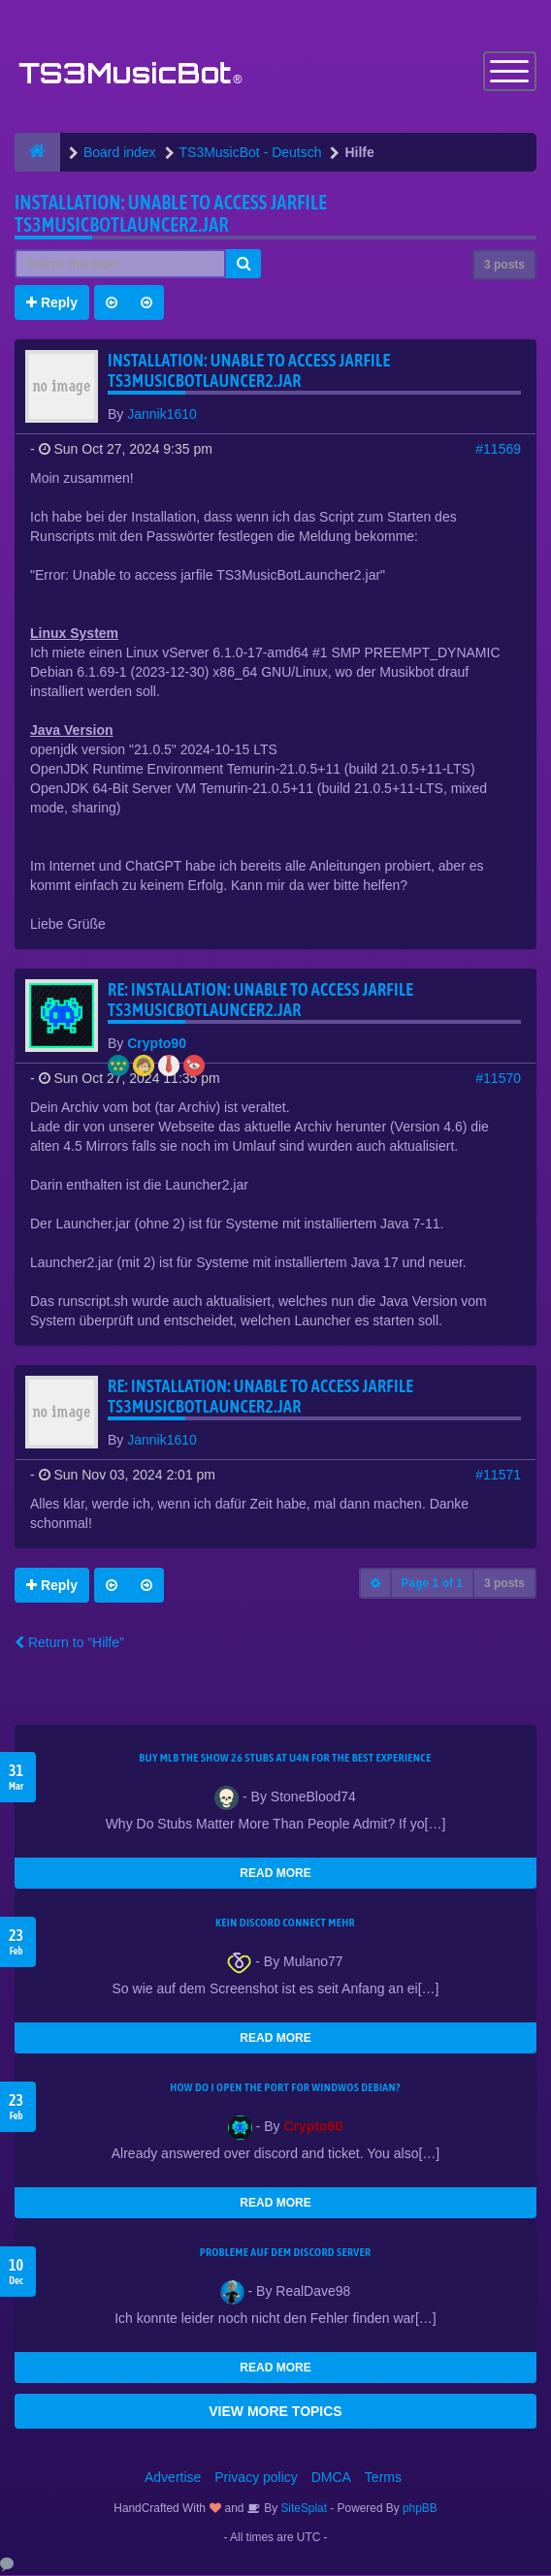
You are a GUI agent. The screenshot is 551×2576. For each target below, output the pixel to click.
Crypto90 (156, 1044)
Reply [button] (52, 303)
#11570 (498, 1079)
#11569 (498, 450)
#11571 (498, 1475)
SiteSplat (302, 2509)
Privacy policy (256, 2478)
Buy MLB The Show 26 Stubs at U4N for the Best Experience (285, 1758)
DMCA (331, 2478)
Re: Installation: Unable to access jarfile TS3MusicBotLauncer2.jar (260, 1000)
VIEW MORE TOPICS (275, 2412)
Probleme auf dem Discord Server (286, 2253)
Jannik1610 (162, 415)
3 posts (504, 265)
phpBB (420, 2509)
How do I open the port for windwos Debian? (285, 2088)
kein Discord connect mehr (285, 1923)
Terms (383, 2478)
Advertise (173, 2478)
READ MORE (275, 1874)
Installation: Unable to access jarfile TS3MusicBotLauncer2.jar (171, 214)
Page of (432, 1584)
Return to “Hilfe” (69, 1643)
